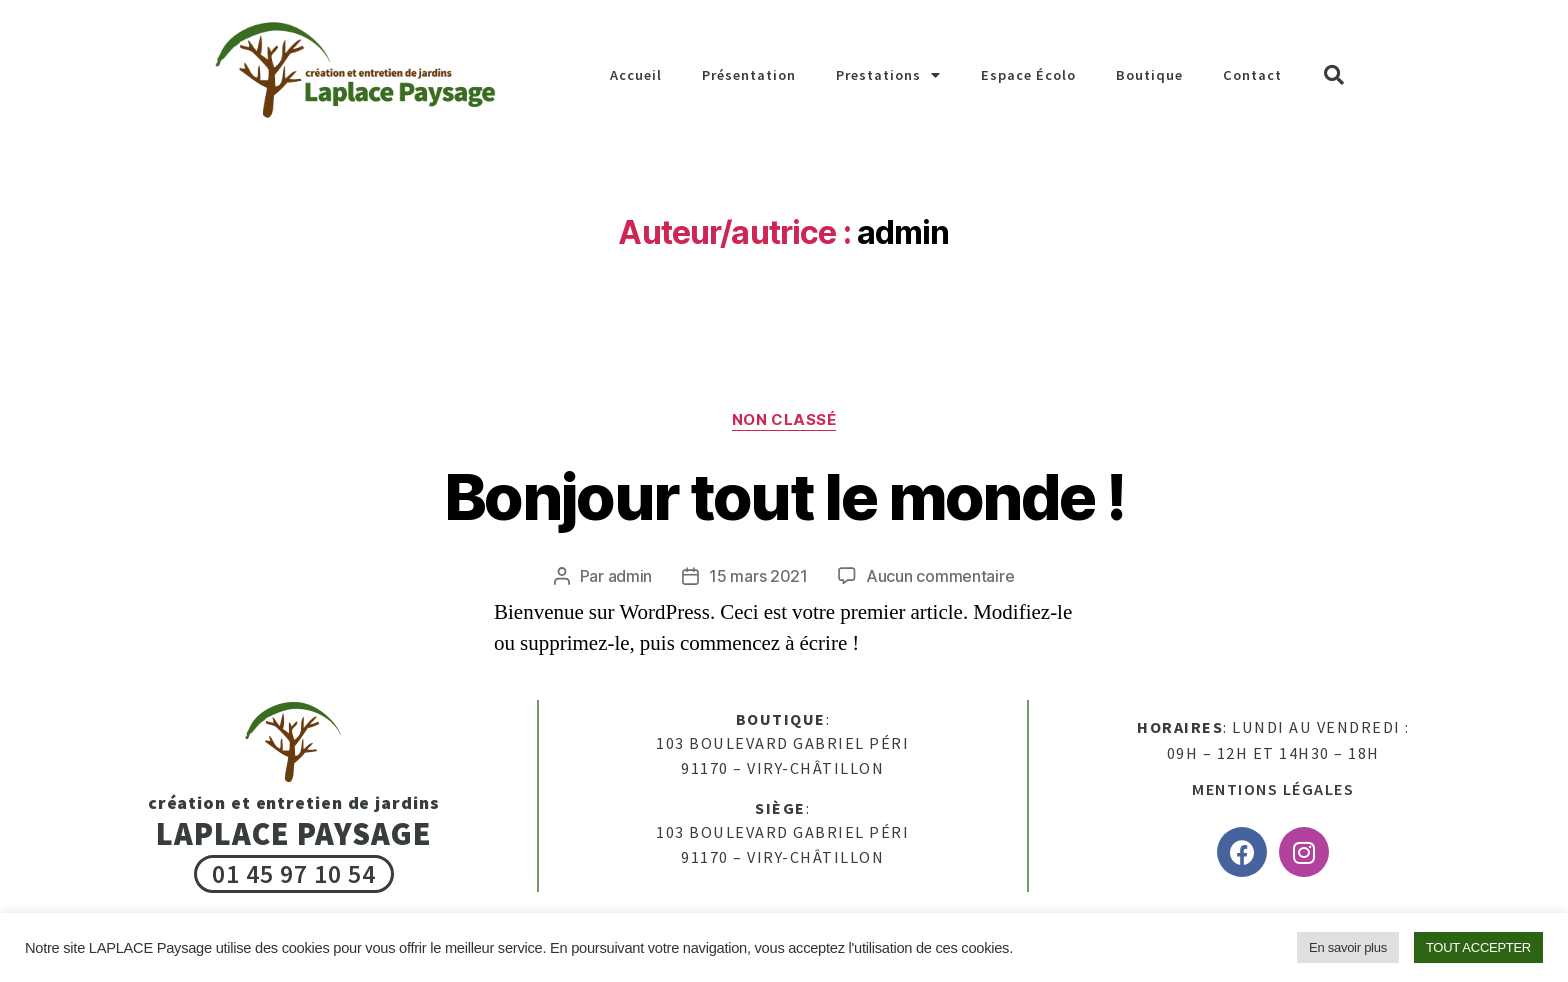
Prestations (888, 75)
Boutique (1149, 75)
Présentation (749, 75)
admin (630, 576)
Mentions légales (1273, 789)
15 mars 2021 (758, 576)
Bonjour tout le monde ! (784, 496)
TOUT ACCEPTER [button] (1478, 947)
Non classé (784, 420)
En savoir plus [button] (1348, 947)
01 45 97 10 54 (294, 874)
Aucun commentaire (940, 576)
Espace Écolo (1028, 75)
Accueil (636, 75)
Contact (1252, 75)
